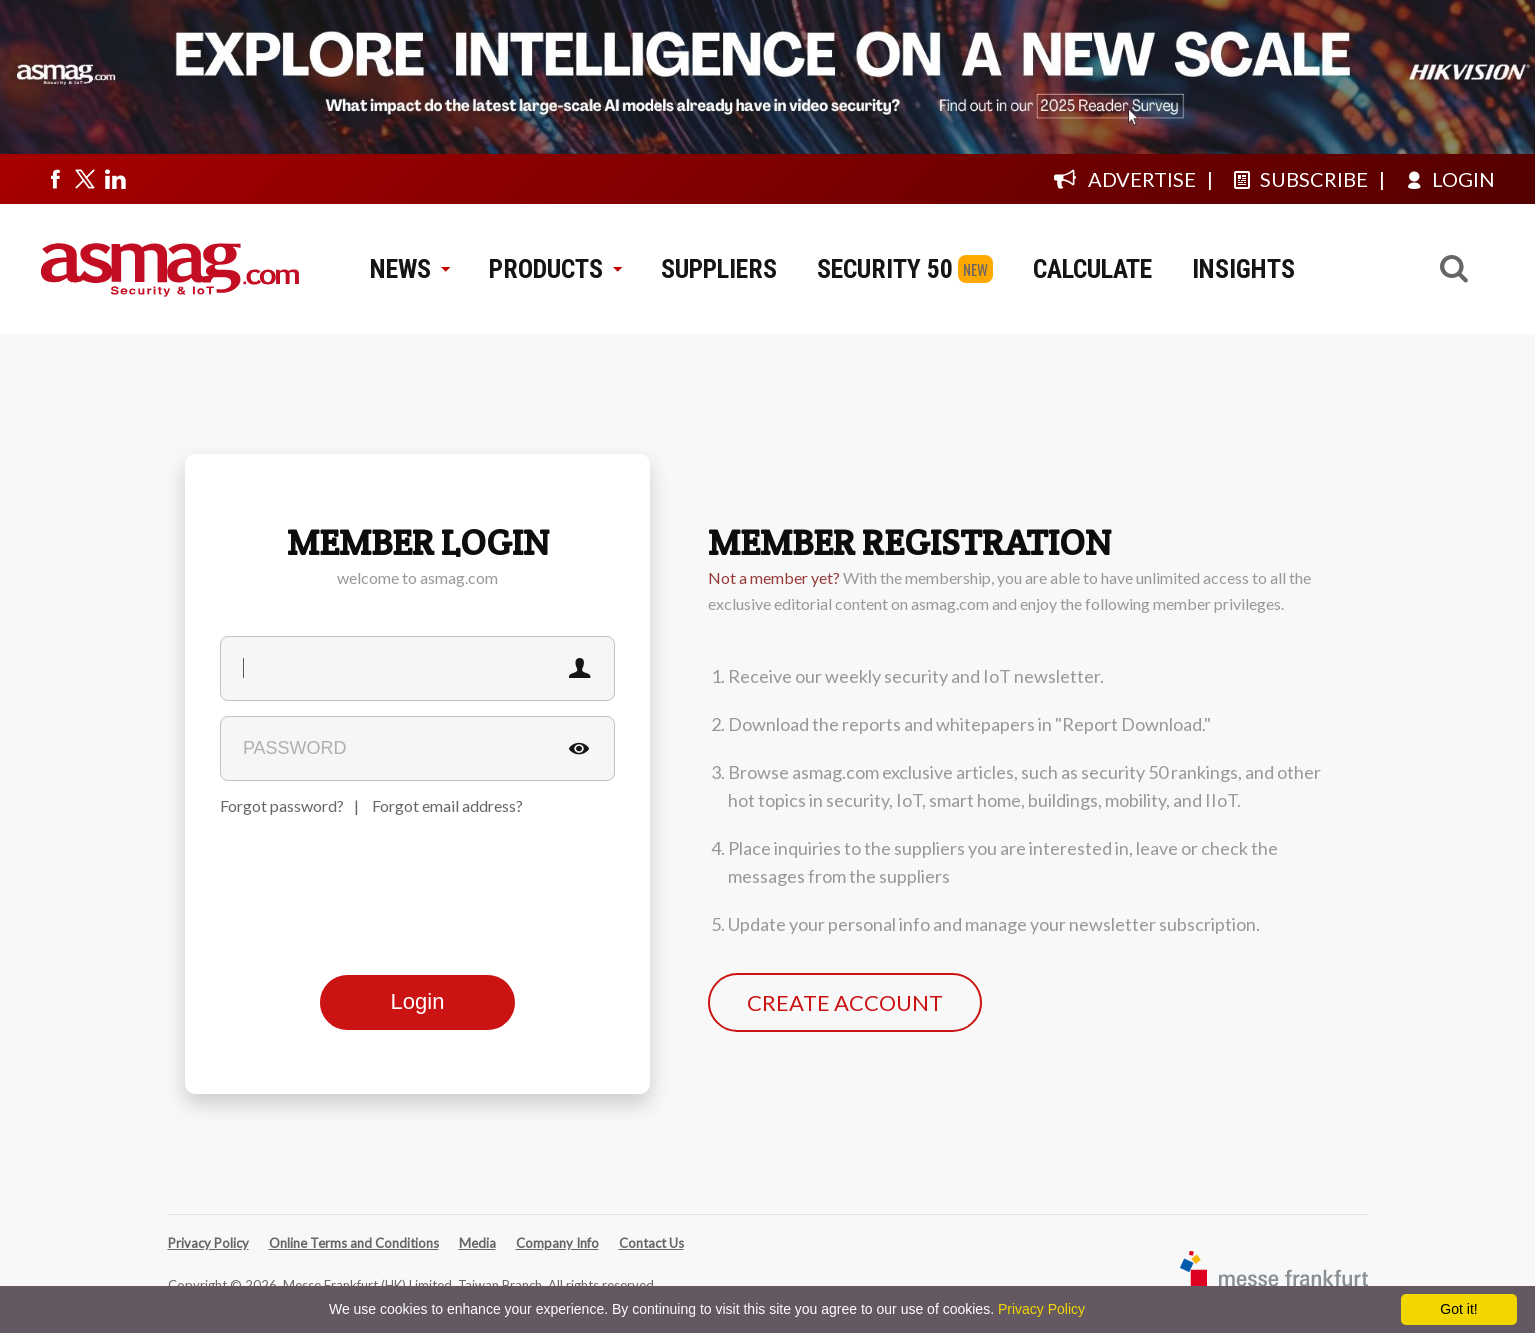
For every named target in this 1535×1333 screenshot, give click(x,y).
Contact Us (651, 1243)
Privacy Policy (208, 1243)
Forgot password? (282, 805)
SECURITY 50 (885, 269)
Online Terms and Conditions (354, 1243)
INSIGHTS (1243, 269)
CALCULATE (1092, 269)
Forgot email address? (447, 805)
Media (477, 1243)
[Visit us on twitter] (85, 179)
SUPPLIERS (719, 269)
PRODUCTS (555, 269)
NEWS (409, 269)
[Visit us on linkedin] (115, 179)
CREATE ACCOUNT (845, 1002)
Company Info (557, 1243)
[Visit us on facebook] (55, 179)
